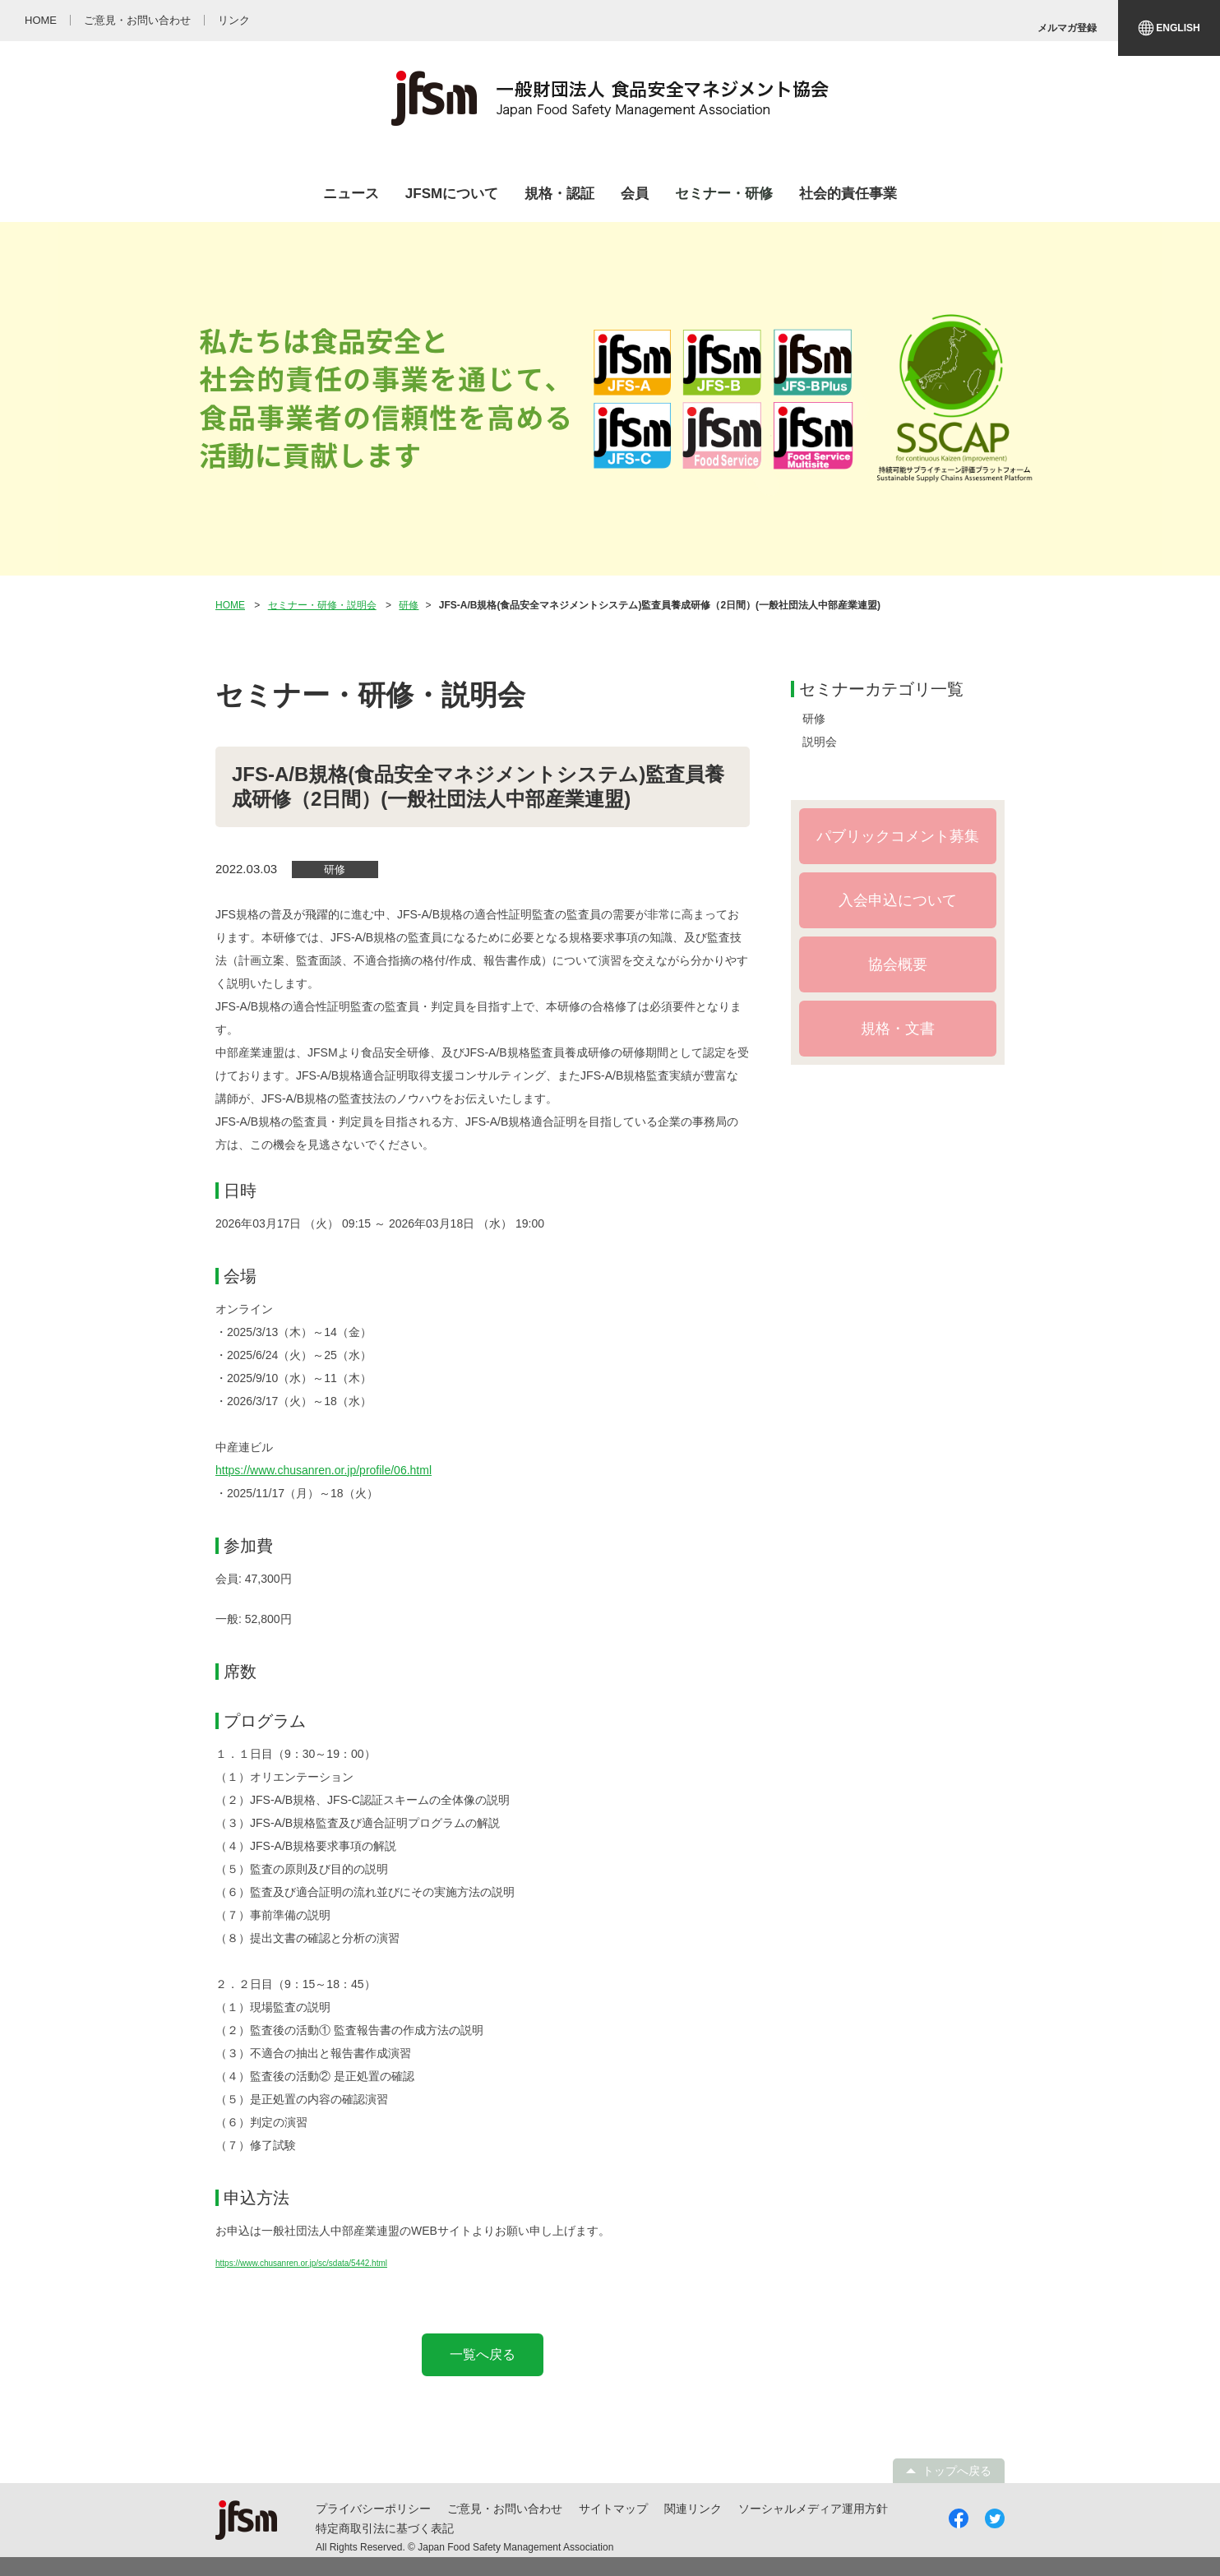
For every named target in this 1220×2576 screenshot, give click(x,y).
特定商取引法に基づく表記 (385, 2528)
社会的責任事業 (848, 193)
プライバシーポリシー (373, 2508)
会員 (635, 193)
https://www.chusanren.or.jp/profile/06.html (323, 1470)
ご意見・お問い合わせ (504, 2508)
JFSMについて (451, 193)
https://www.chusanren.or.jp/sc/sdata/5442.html (301, 2263)
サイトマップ (613, 2508)
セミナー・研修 (724, 193)
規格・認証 (559, 193)
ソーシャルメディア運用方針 (813, 2508)
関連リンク (693, 2508)
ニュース (351, 193)
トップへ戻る (956, 2470)
